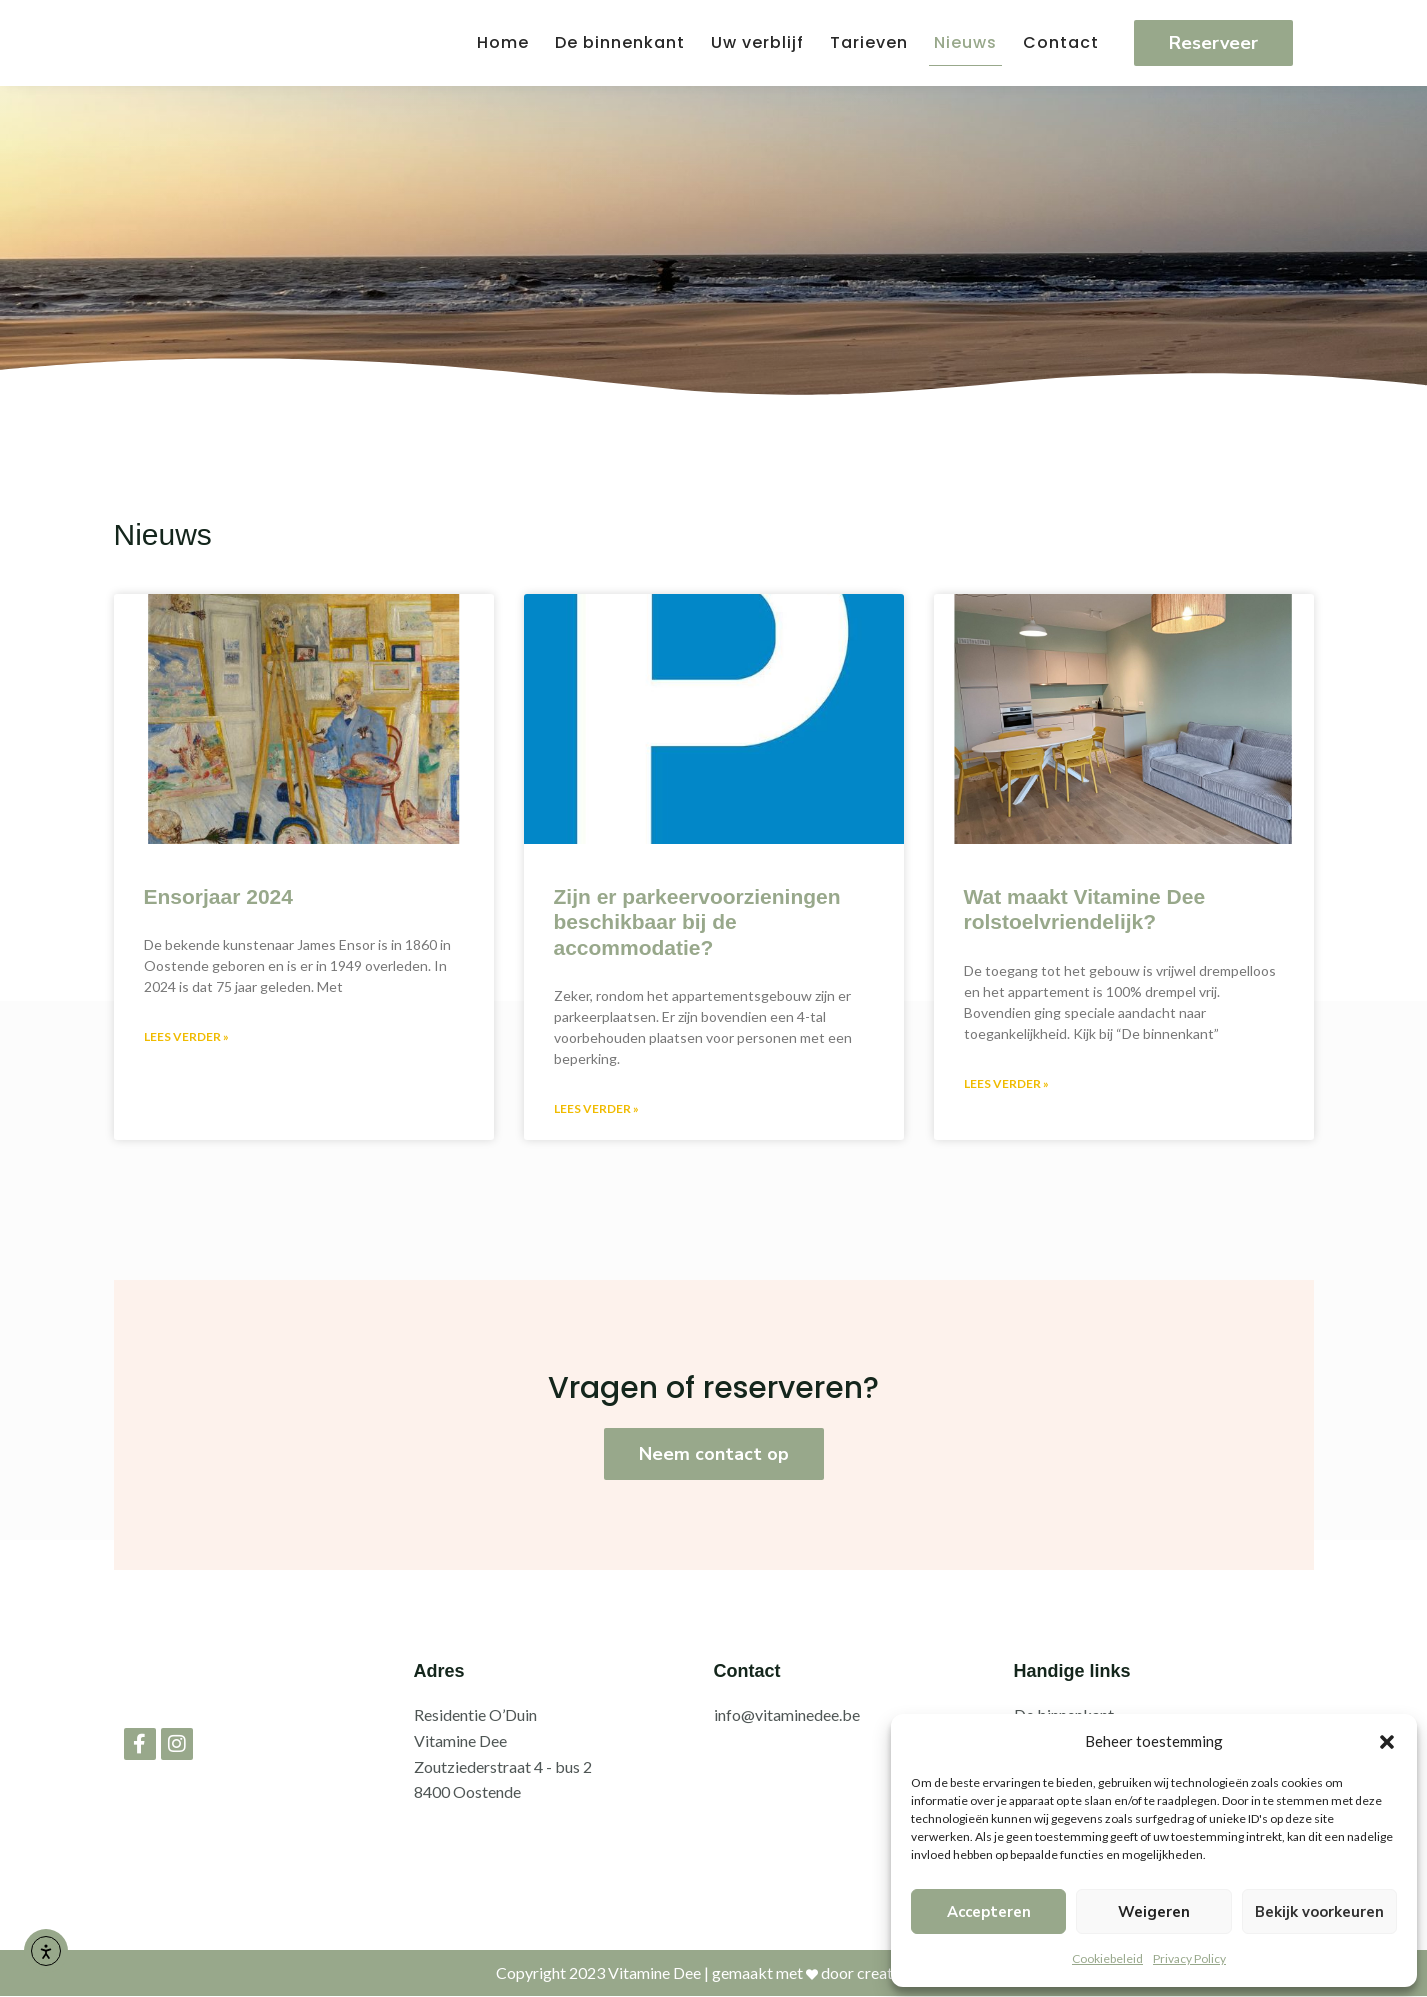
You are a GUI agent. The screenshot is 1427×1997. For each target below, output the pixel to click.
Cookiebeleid (1107, 1958)
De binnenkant (620, 42)
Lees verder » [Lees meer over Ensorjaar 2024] (186, 1036)
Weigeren (1154, 1912)
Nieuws (965, 42)
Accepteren (989, 1912)
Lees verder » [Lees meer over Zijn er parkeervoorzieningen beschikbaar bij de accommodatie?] (596, 1108)
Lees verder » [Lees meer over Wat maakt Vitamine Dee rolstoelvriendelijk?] (1006, 1083)
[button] (1387, 1742)
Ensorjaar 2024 (218, 896)
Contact (1061, 42)
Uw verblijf (757, 42)
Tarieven (869, 42)
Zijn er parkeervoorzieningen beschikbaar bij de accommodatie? (697, 921)
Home (503, 42)
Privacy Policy (1189, 1958)
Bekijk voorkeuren (1319, 1912)
